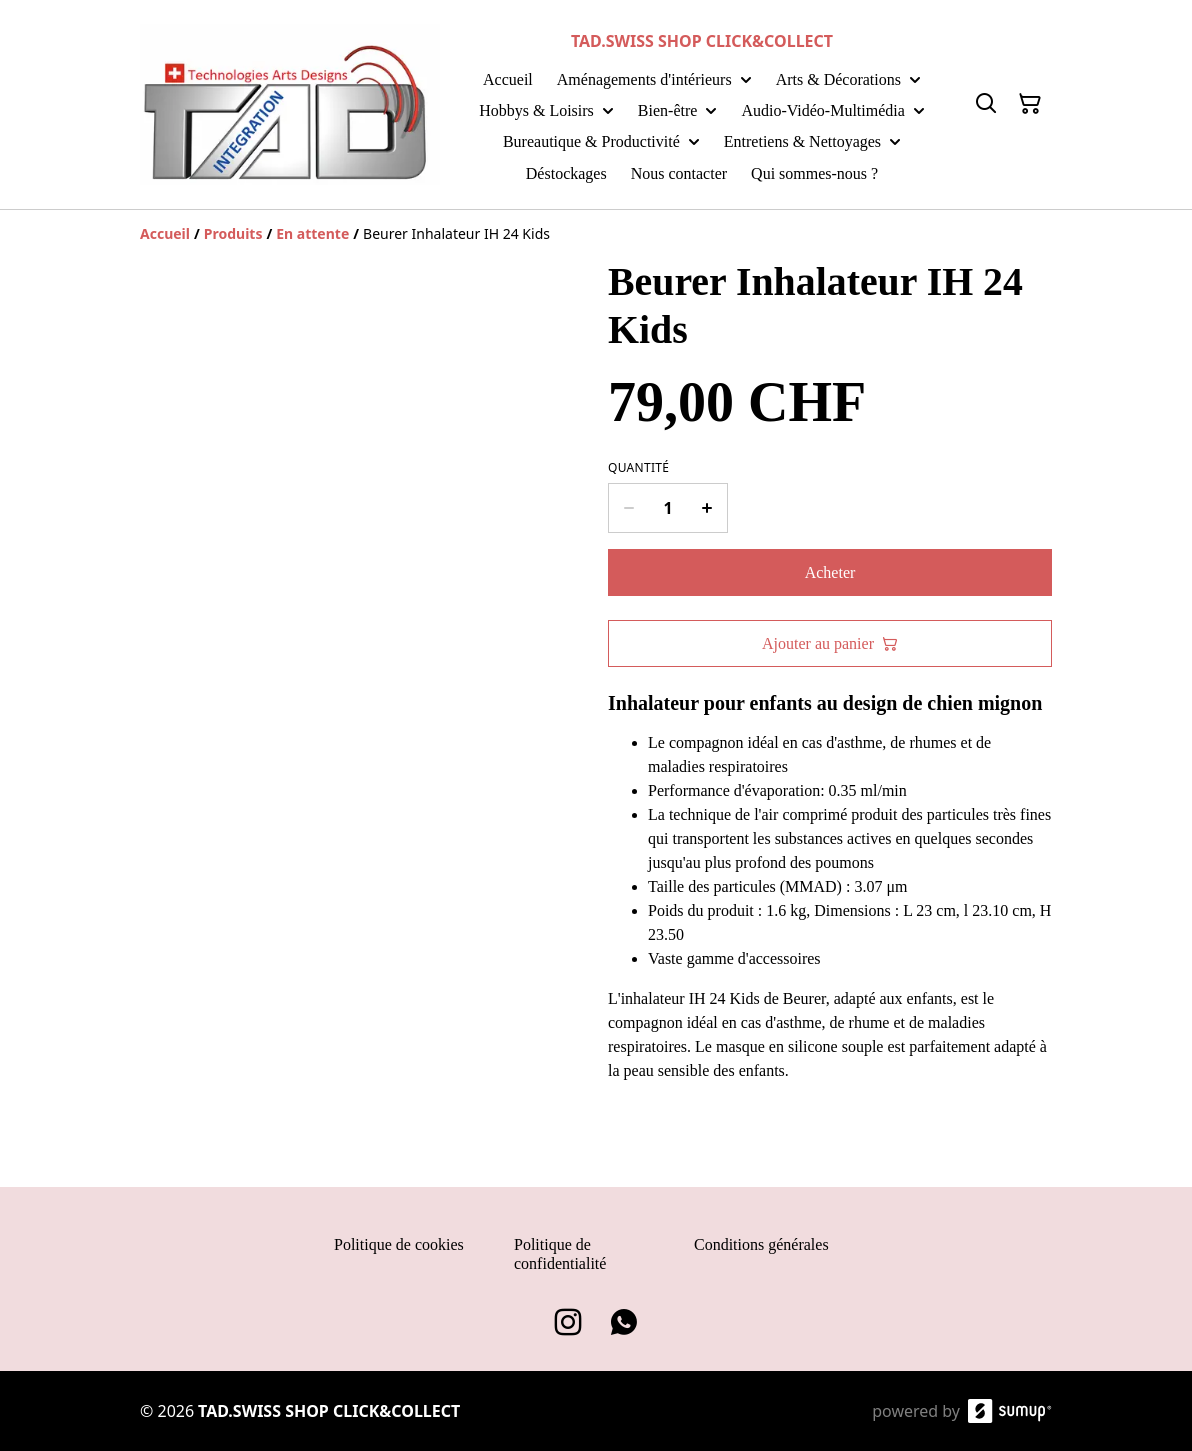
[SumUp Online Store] (1010, 1411)
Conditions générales (761, 1244)
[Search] (986, 104)
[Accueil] (165, 233)
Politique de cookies (399, 1244)
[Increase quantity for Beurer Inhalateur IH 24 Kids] (707, 508)
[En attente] (312, 233)
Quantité (638, 468)
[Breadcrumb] (596, 234)
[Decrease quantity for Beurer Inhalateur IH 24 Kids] (628, 508)
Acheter (830, 572)
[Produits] (233, 233)
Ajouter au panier (830, 643)
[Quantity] (668, 508)
